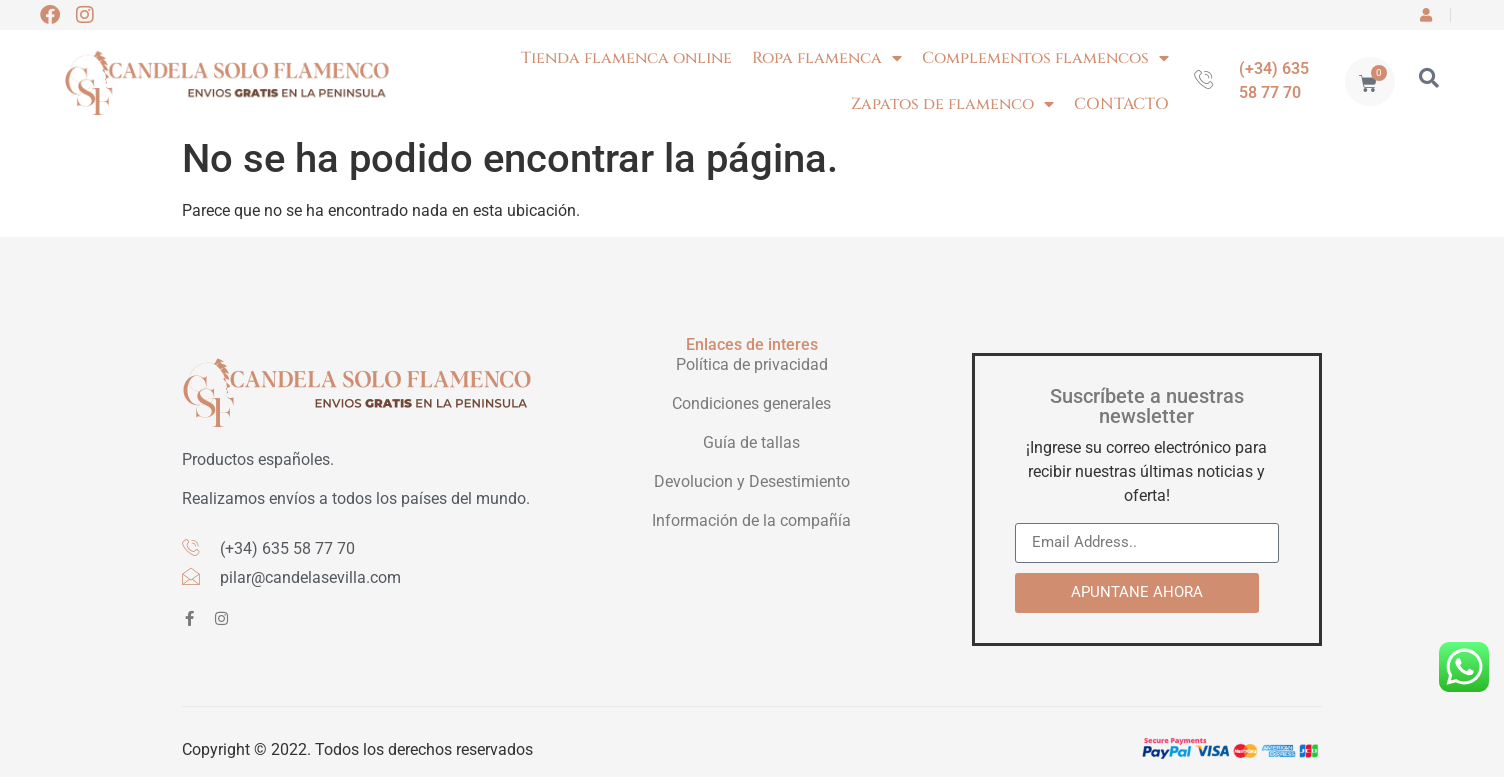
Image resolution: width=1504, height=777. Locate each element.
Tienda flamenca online (626, 58)
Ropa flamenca (827, 58)
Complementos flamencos (1045, 58)
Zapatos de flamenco (952, 104)
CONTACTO (1121, 104)
